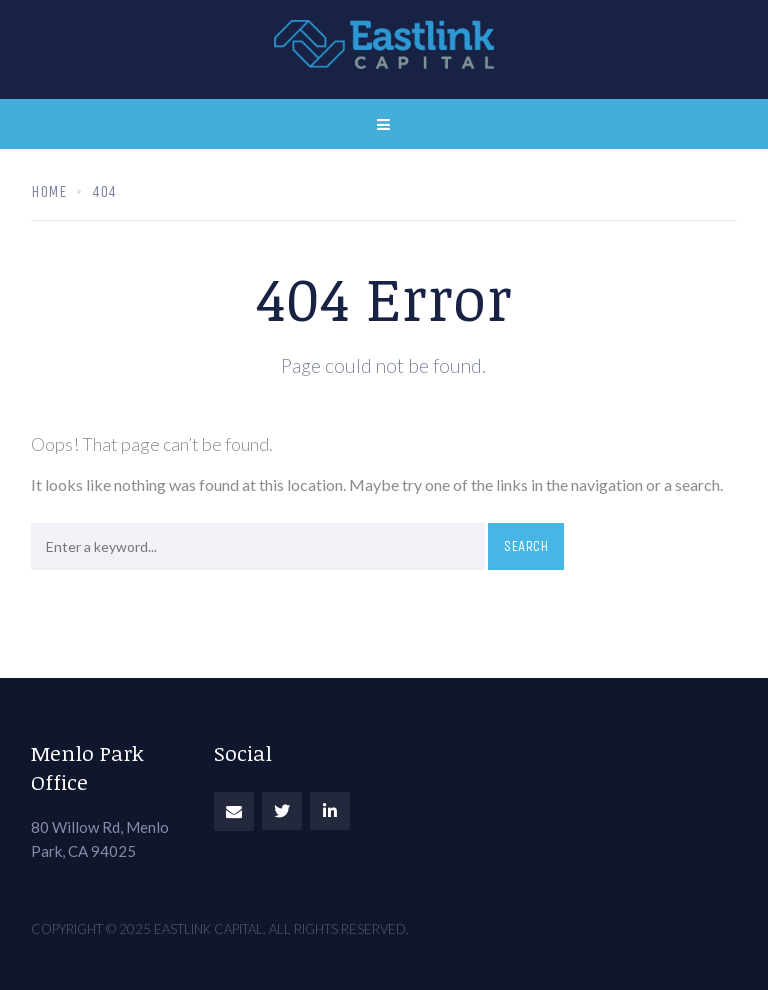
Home (48, 191)
